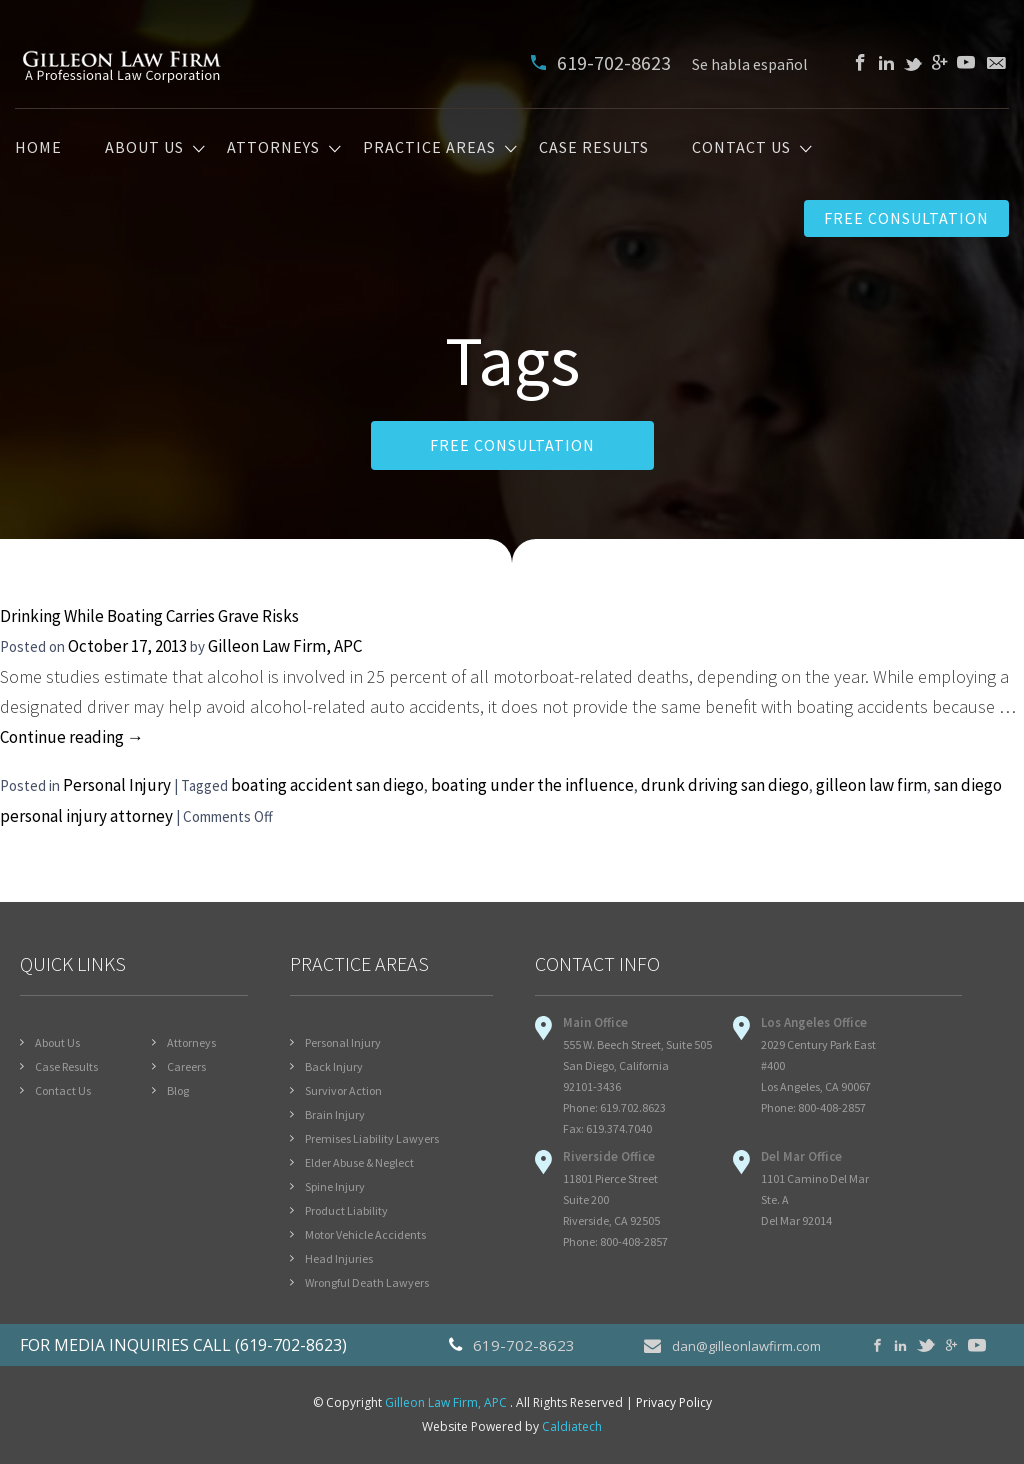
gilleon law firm (871, 785)
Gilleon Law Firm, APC (285, 646)
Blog (178, 1090)
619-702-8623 (603, 63)
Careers (186, 1066)
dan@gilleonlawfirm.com (732, 1345)
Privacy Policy (674, 1402)
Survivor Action (343, 1090)
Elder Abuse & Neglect (359, 1162)
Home (38, 148)
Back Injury (334, 1066)
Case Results (594, 148)
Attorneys (273, 148)
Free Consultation (906, 218)
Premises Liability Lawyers (372, 1138)
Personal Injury (117, 785)
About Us (144, 148)
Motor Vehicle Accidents (365, 1234)
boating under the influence (532, 785)
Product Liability (346, 1210)
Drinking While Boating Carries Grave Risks (149, 616)
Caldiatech (572, 1426)
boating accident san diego (327, 785)
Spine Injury (335, 1186)
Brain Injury (335, 1114)
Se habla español (750, 64)
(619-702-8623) (291, 1345)
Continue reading (72, 737)
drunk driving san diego (725, 785)
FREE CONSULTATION (512, 445)
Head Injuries (339, 1258)
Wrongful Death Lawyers (367, 1282)
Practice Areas (429, 148)
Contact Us (741, 148)
